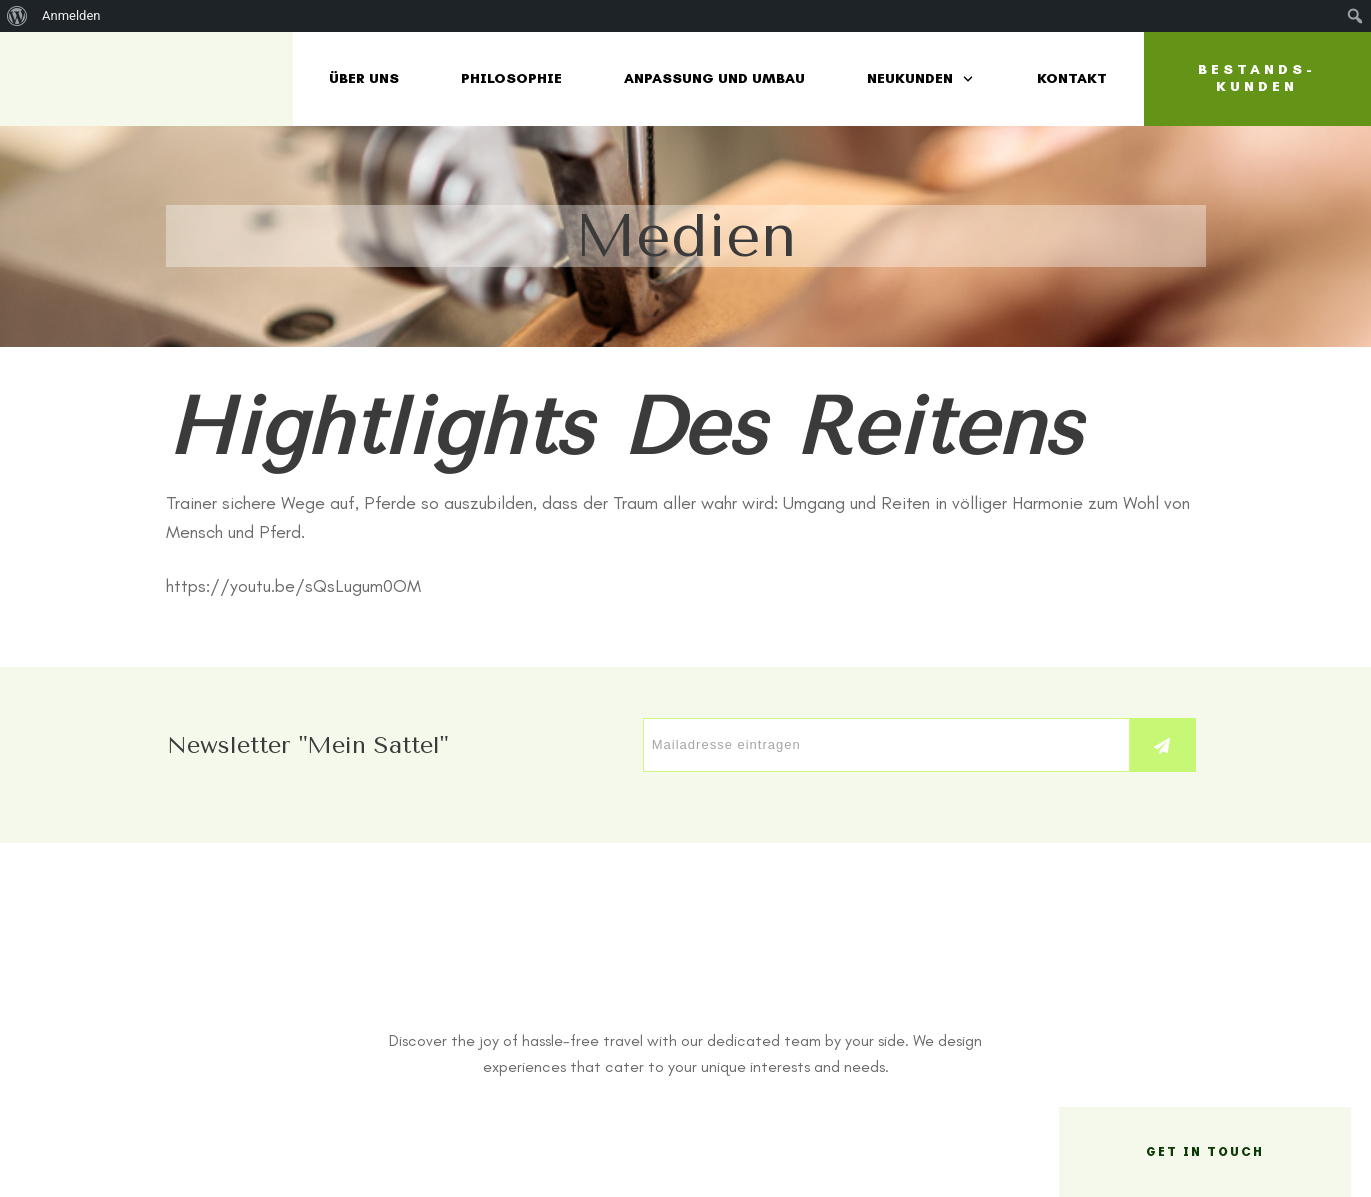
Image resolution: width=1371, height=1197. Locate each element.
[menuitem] (17, 16)
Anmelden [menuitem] (71, 15)
